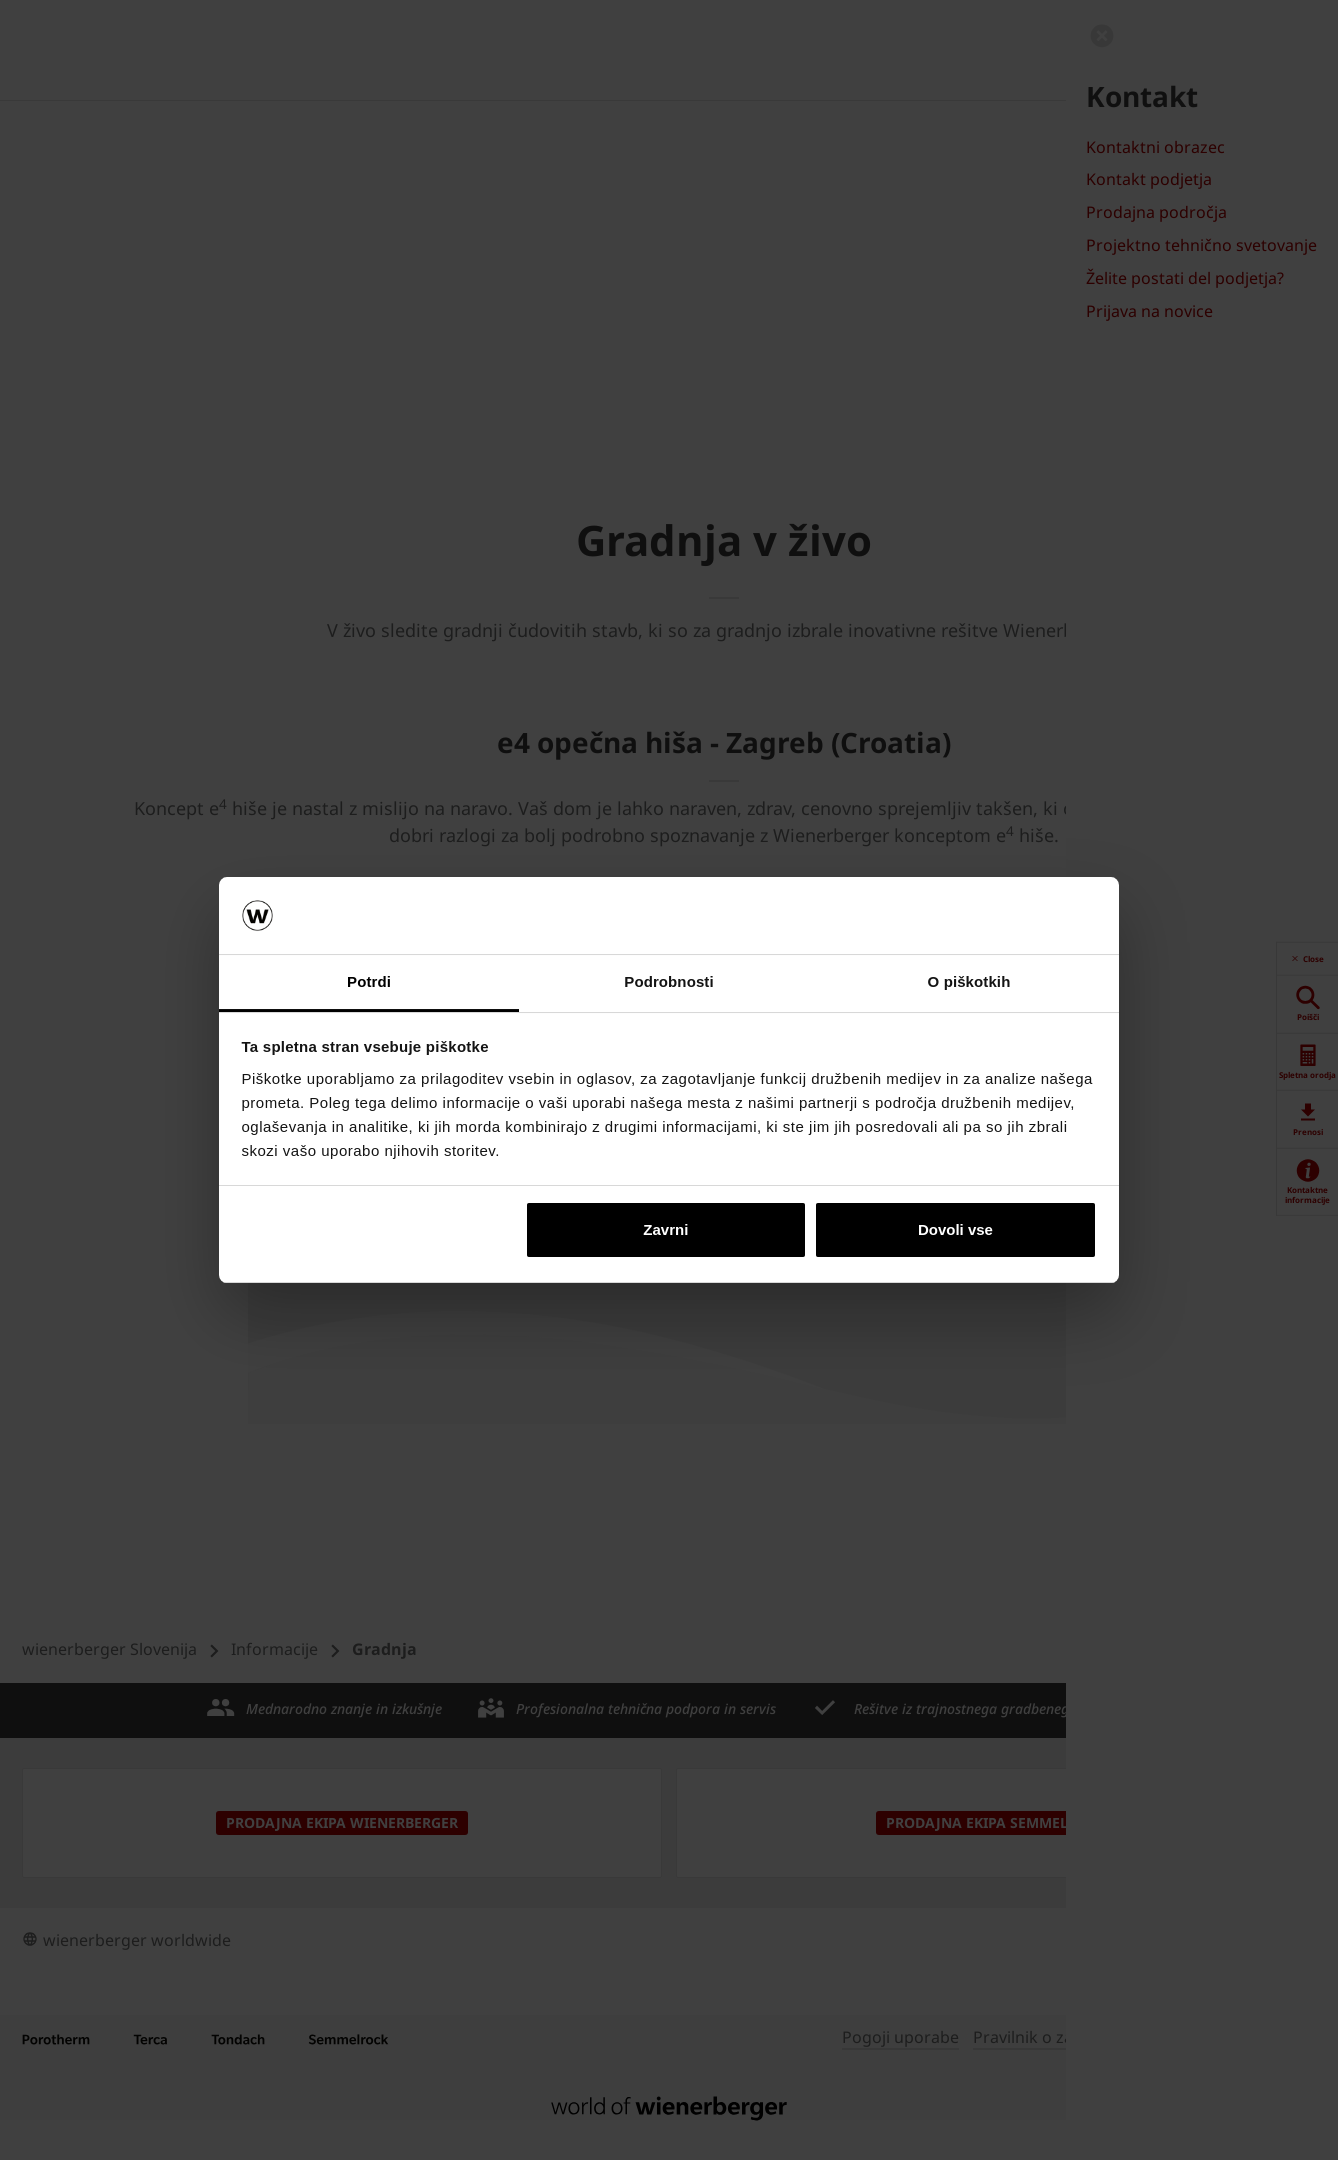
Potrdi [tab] (369, 981)
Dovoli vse (955, 1229)
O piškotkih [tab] (969, 981)
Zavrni (665, 1229)
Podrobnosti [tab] (668, 981)
